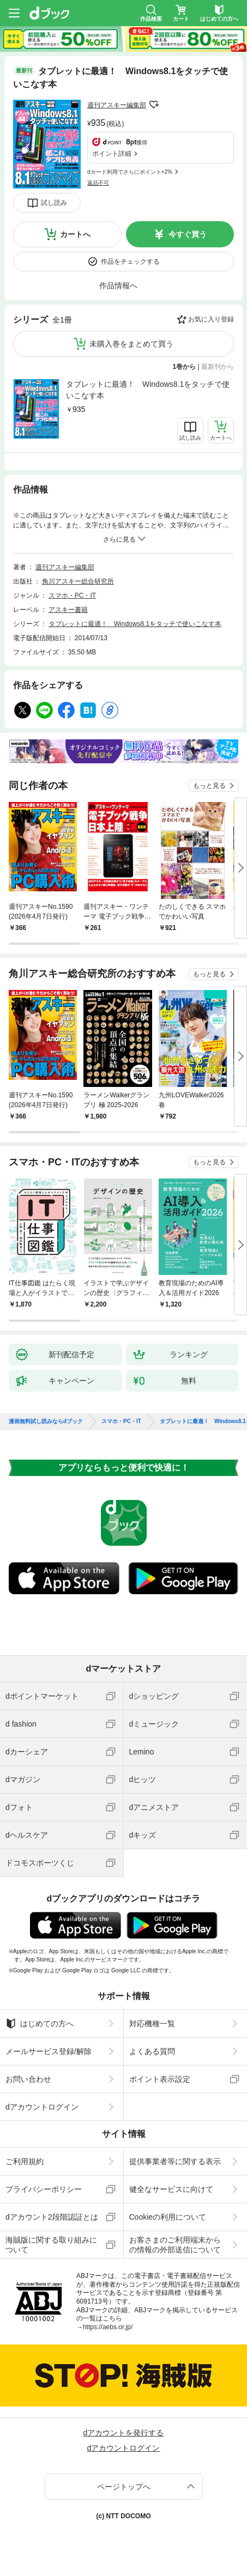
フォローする (153, 104)
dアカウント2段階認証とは (51, 2217)
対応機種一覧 (152, 2023)
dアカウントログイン (42, 2107)
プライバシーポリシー (43, 2189)
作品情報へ (118, 285)
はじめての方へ (39, 2023)
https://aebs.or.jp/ (107, 2327)
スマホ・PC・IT (72, 595)
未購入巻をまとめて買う (131, 343)
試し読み (54, 202)
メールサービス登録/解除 (48, 2051)
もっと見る (209, 785)
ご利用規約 (24, 2161)
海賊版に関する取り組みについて (51, 2244)
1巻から (184, 366)
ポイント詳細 (111, 153)
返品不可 (98, 183)
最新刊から (217, 366)
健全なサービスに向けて (171, 2189)
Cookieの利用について (168, 2217)
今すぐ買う (187, 234)
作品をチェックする (130, 261)
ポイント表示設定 (159, 2079)
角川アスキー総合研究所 (78, 581)
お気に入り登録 (211, 319)
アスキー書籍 (68, 609)
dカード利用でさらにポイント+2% (129, 172)
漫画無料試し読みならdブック (46, 1421)
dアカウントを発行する (123, 2432)
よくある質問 (152, 2051)
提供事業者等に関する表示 (175, 2161)
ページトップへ (123, 2486)
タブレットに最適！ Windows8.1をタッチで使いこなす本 (148, 390)
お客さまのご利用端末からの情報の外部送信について (175, 2244)
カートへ (75, 234)
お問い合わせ (28, 2079)
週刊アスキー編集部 (116, 105)
